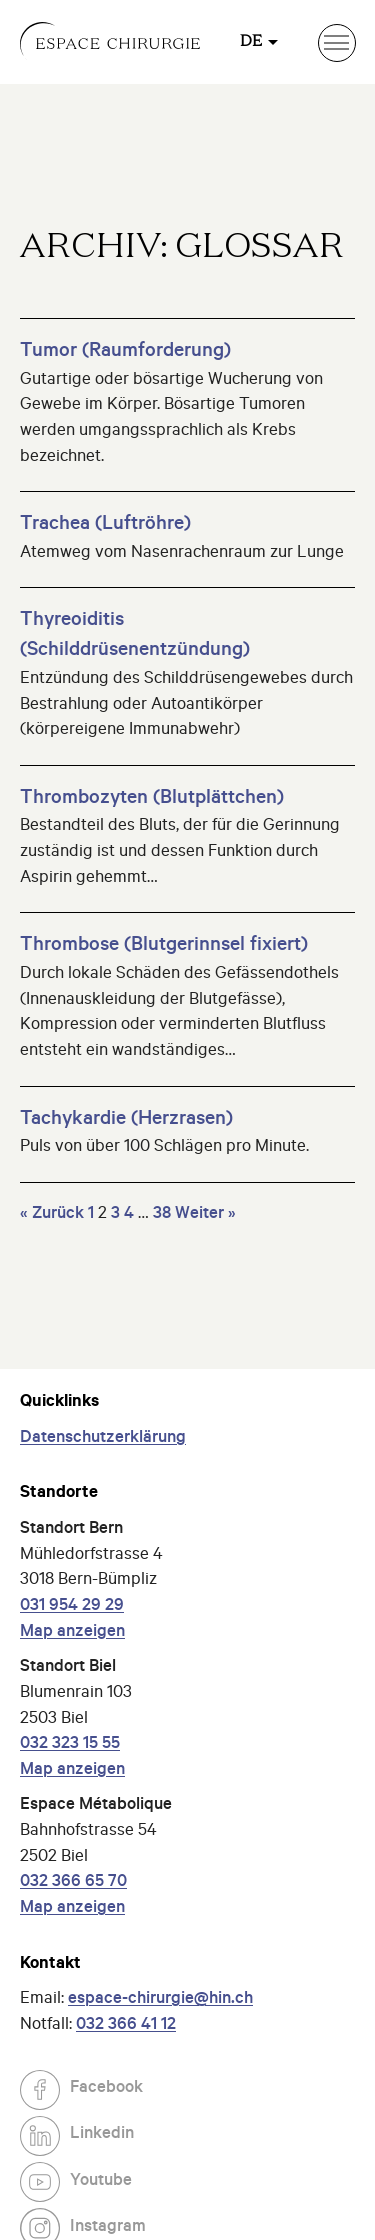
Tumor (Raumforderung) (125, 353)
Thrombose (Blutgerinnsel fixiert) (164, 947)
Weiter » (205, 1215)
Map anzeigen (72, 1633)
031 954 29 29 (72, 1607)
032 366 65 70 (73, 1883)
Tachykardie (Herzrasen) (126, 1121)
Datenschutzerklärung (103, 1439)
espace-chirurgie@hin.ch (160, 2000)
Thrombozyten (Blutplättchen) (152, 800)
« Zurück (52, 1215)
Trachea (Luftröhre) (105, 526)
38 (162, 1215)
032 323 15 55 (70, 1745)
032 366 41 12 (126, 2026)
